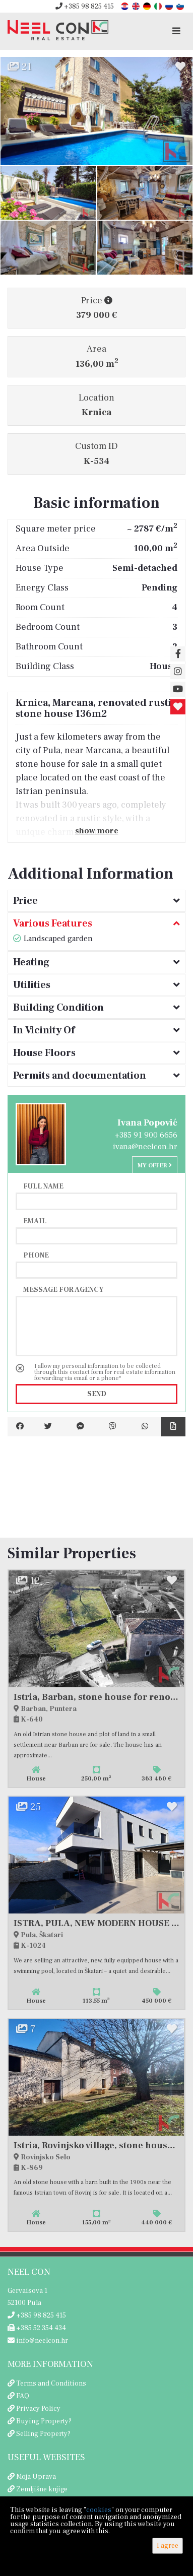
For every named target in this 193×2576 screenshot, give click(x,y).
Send (96, 1394)
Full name (43, 1186)
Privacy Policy (38, 2408)
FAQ (22, 2396)
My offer (155, 1165)
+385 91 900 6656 (146, 1135)
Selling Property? (43, 2433)
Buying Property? (44, 2421)
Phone (36, 1255)
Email (34, 1221)
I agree (167, 2545)
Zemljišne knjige (42, 2489)
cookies (98, 2510)
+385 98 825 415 (84, 6)
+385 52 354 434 (37, 2328)
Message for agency (63, 1289)
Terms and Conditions (51, 2383)
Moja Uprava (36, 2476)
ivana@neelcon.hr (145, 1147)
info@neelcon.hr (38, 2340)
